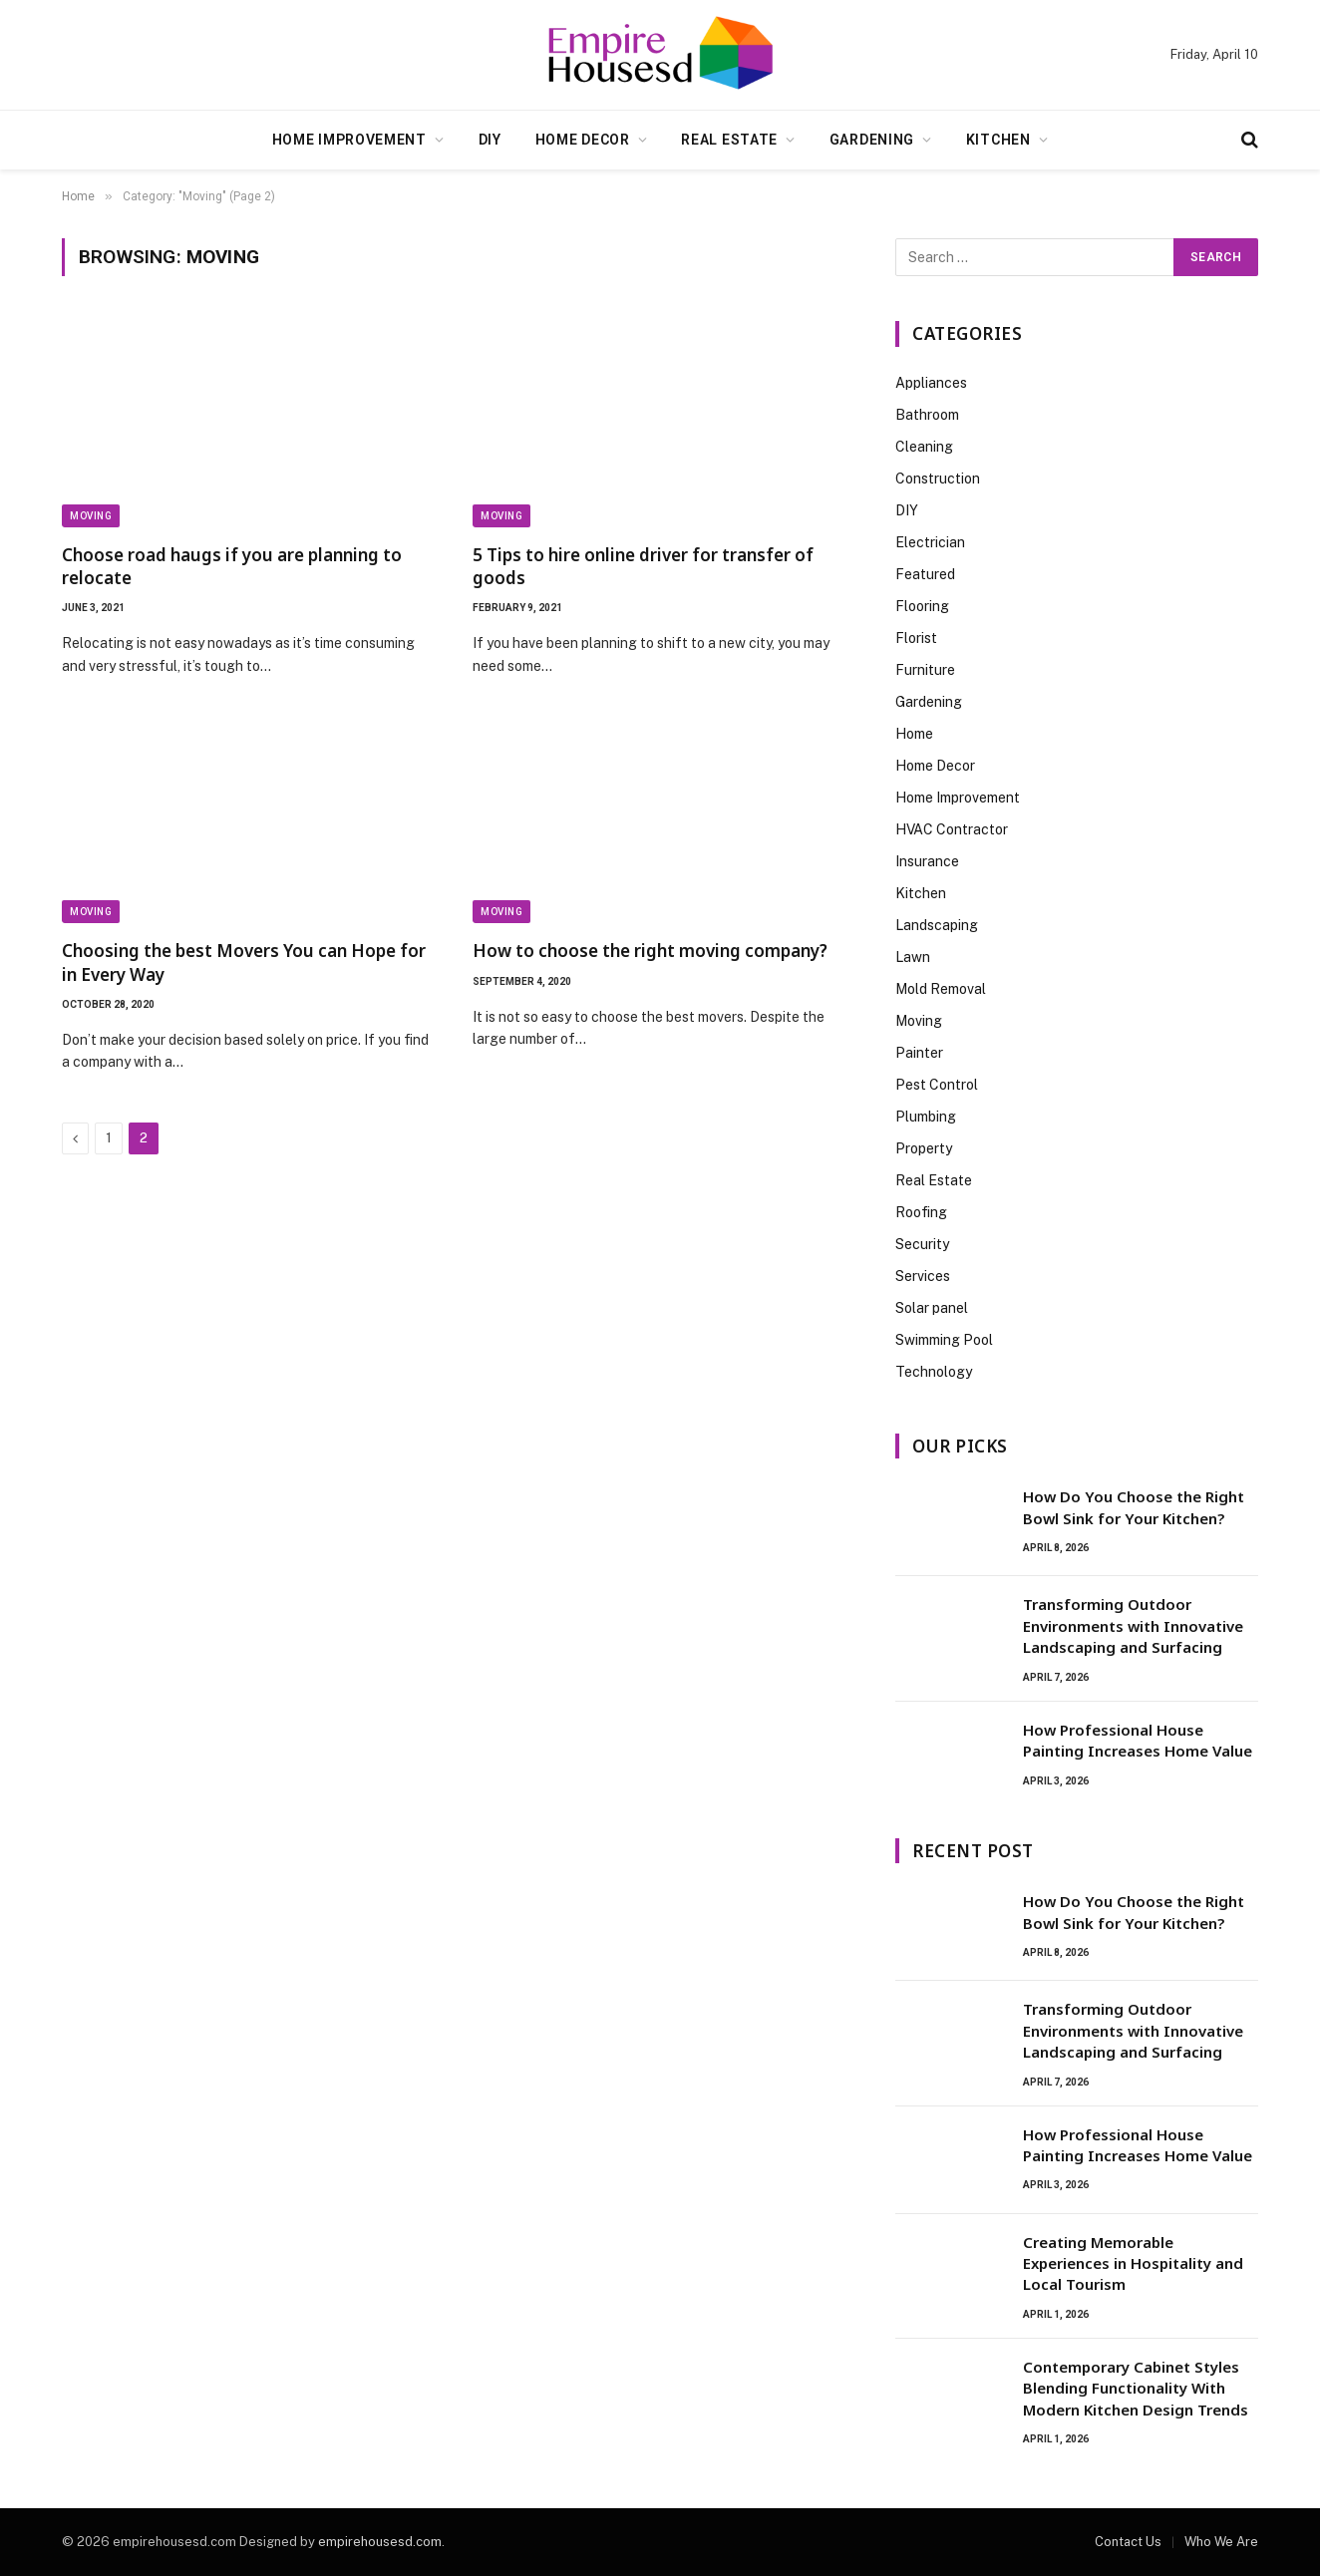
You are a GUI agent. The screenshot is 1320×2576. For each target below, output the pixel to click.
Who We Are (1221, 2541)
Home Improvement (349, 140)
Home (914, 734)
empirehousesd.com (380, 2541)
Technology (933, 1372)
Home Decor (582, 140)
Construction (937, 478)
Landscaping (936, 925)
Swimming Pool (944, 1340)
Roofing (921, 1212)
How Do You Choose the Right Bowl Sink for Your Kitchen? (1133, 1506)
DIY (490, 140)
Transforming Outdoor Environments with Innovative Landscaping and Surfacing (1133, 1625)
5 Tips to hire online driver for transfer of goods (643, 566)
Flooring (922, 606)
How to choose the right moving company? (650, 950)
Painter (919, 1053)
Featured (925, 574)
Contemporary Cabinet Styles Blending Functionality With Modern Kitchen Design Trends (1135, 2388)
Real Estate (729, 140)
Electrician (930, 542)
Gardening (871, 140)
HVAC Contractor (951, 829)
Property (923, 1148)
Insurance (927, 861)
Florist (916, 638)
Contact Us (1128, 2541)
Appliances (931, 383)
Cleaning (924, 447)
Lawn (912, 957)
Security (922, 1244)
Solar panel (931, 1308)
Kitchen (998, 140)
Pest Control (936, 1085)
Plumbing (925, 1117)
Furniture (925, 670)
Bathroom (927, 415)
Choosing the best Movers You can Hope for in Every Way (244, 962)
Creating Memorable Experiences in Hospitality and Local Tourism (1133, 2263)
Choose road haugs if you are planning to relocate (232, 566)
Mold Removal (940, 989)
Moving (91, 515)
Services (922, 1276)
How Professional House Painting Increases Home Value (1137, 1740)
